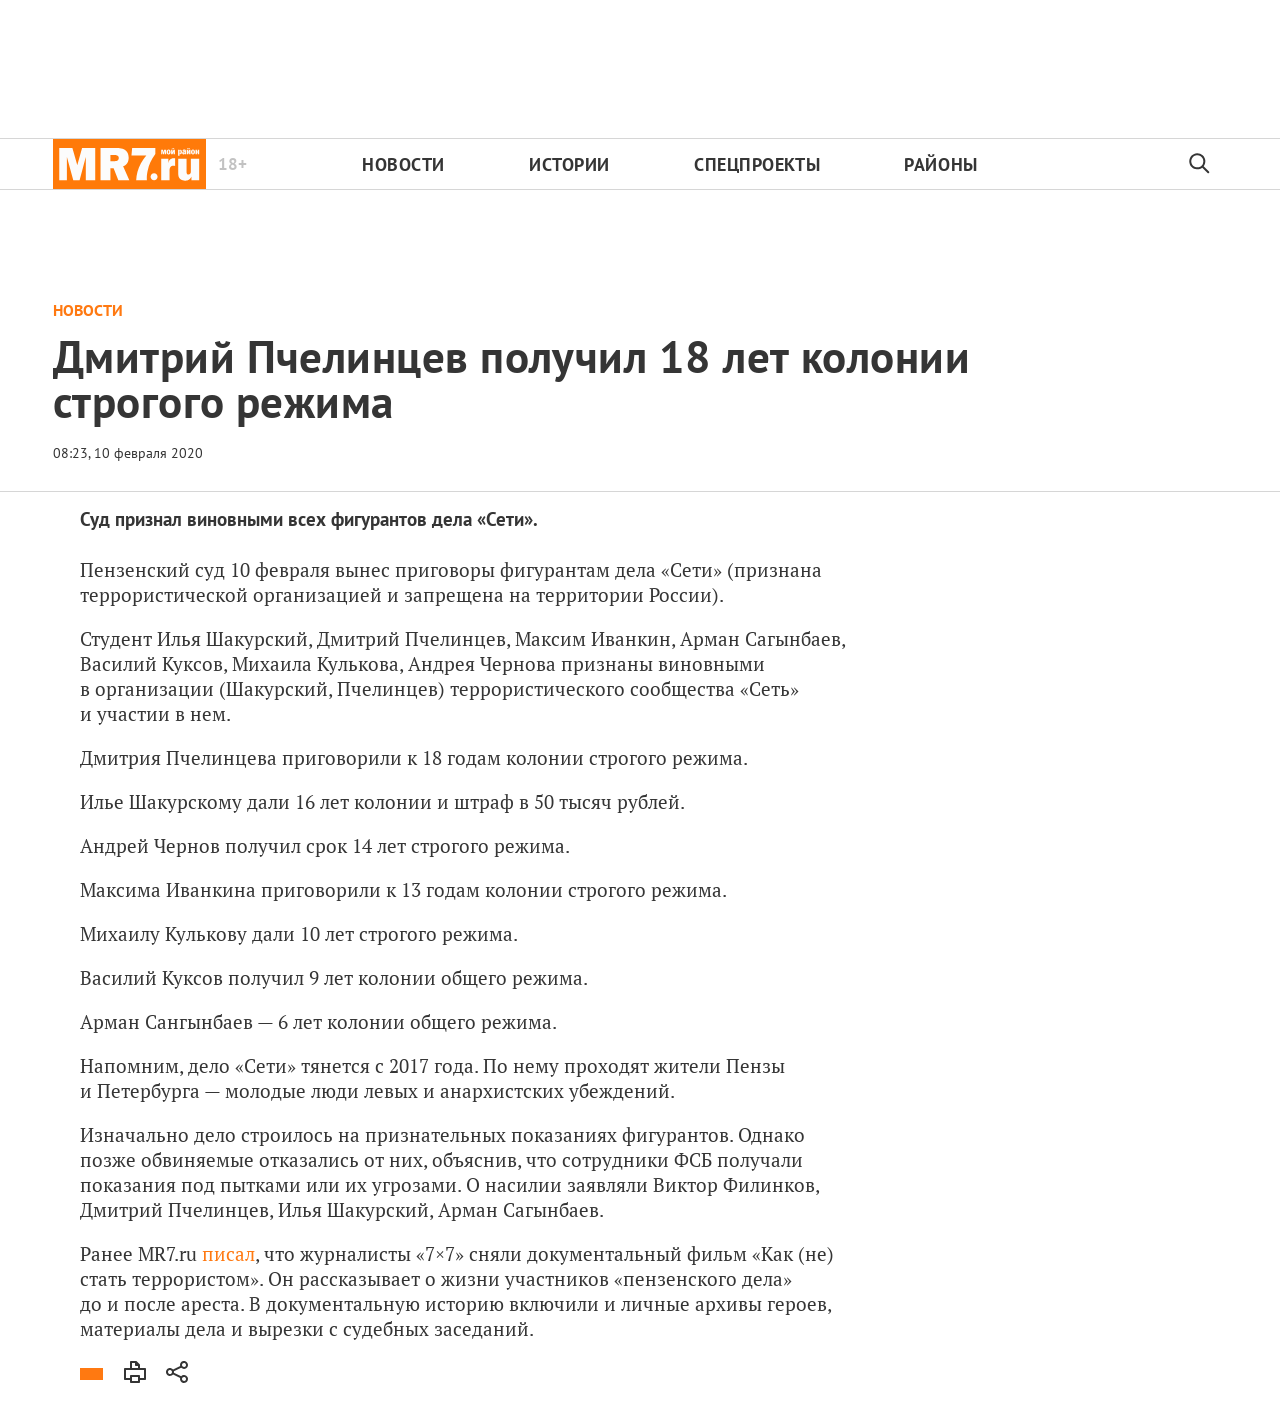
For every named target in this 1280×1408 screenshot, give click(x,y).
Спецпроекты (757, 164)
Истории (569, 164)
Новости (403, 164)
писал (228, 1253)
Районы (940, 164)
